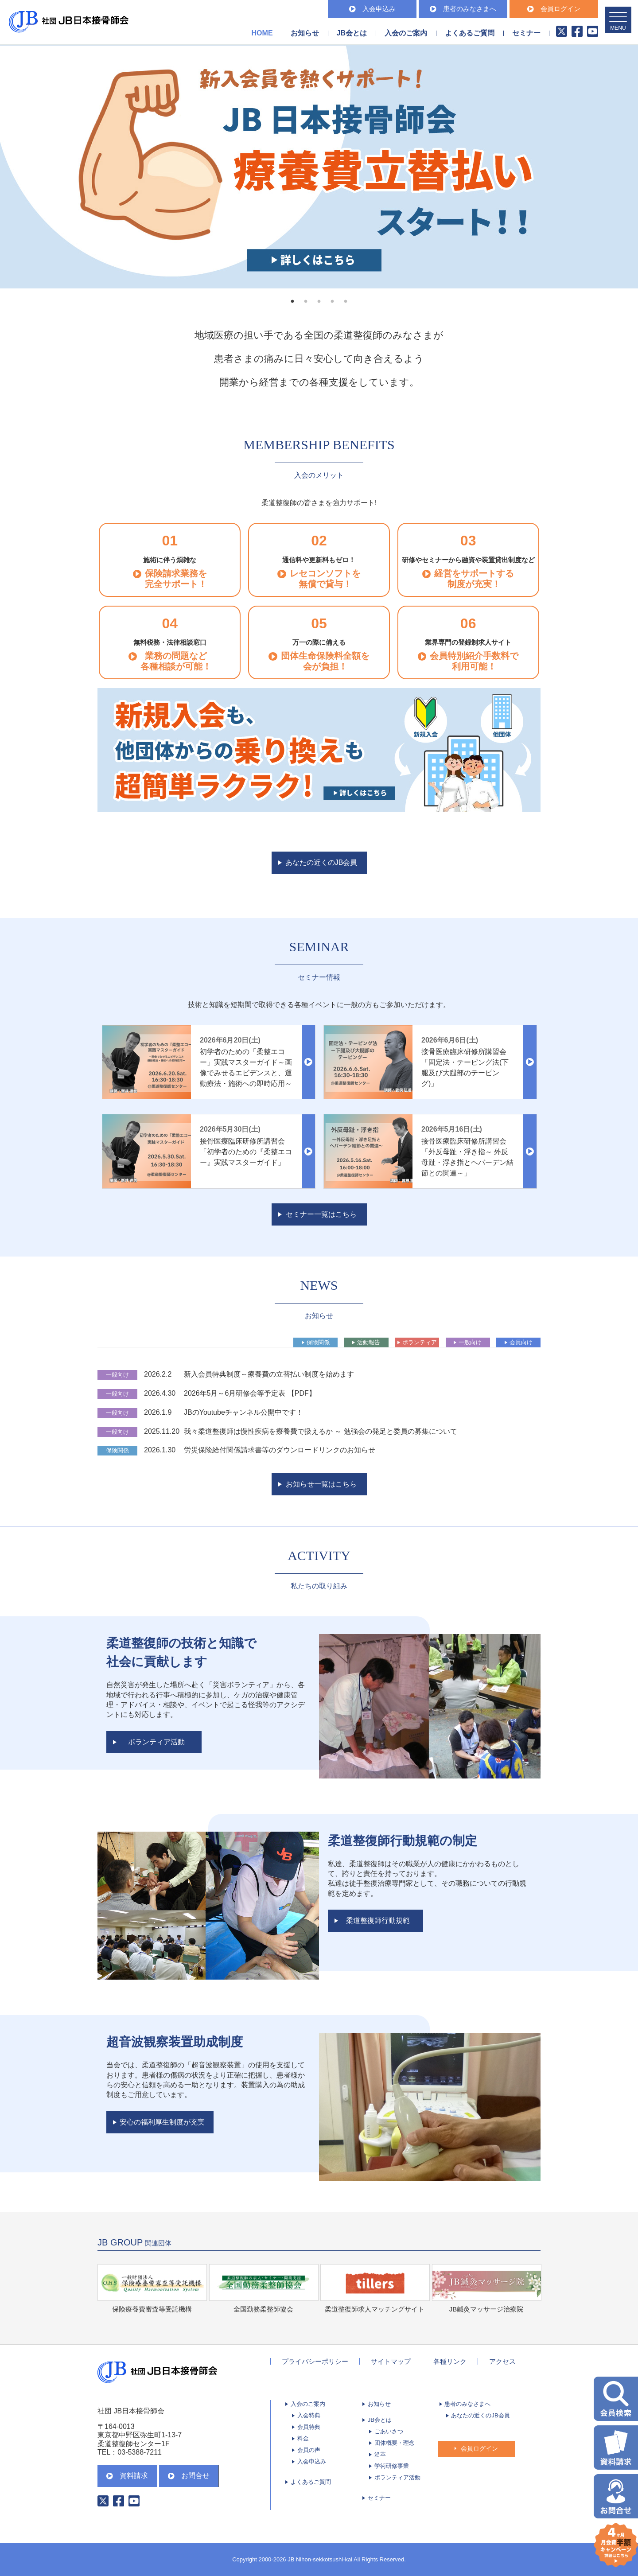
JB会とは (380, 2419)
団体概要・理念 (394, 2443)
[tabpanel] (319, 166)
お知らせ (305, 33)
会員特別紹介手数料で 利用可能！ (474, 661)
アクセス (502, 2361)
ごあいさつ (388, 2431)
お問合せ (189, 2475)
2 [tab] (305, 301)
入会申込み (372, 8)
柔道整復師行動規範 (378, 1920)
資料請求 (127, 2475)
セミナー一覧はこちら (321, 1214)
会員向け (521, 1342)
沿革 (380, 2454)
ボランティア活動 (156, 1742)
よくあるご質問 (469, 33)
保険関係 (318, 1342)
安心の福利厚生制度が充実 (162, 2122)
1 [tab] (292, 301)
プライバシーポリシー (315, 2361)
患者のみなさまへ (463, 8)
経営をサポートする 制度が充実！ (474, 578)
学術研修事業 (391, 2466)
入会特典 (308, 2415)
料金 (303, 2438)
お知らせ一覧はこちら (321, 1484)
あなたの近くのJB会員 (321, 862)
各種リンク (450, 2361)
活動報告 (368, 1342)
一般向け (470, 1342)
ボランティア (419, 1342)
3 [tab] (319, 301)
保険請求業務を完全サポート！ (176, 578)
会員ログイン (553, 8)
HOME (262, 33)
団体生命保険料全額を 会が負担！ (325, 661)
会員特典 (308, 2427)
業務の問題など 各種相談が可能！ (175, 661)
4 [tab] (332, 301)
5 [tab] (345, 301)
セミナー (526, 33)
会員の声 (308, 2450)
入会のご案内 (308, 2404)
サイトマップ (391, 2361)
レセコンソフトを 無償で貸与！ (325, 578)
